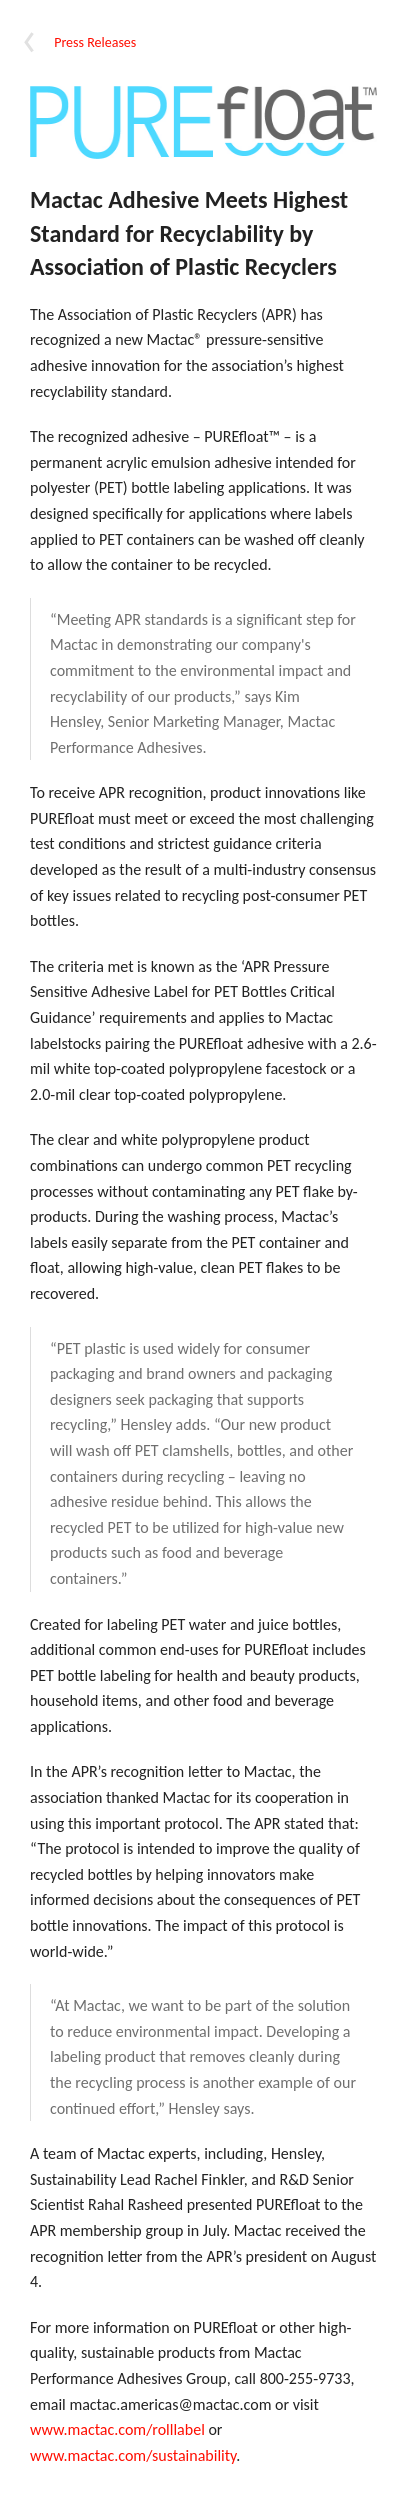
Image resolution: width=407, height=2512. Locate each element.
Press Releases (95, 42)
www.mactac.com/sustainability (133, 2455)
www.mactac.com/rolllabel (117, 2429)
